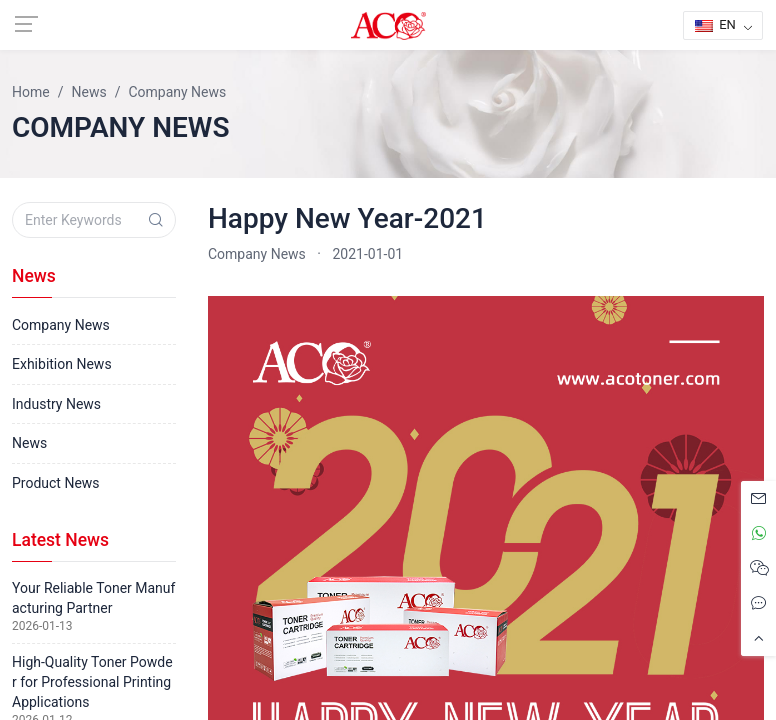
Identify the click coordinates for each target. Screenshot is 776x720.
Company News (257, 254)
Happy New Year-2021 (347, 218)
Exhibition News (62, 364)
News (29, 443)
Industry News (56, 404)
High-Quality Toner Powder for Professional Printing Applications (92, 682)
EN (715, 24)
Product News (56, 483)
